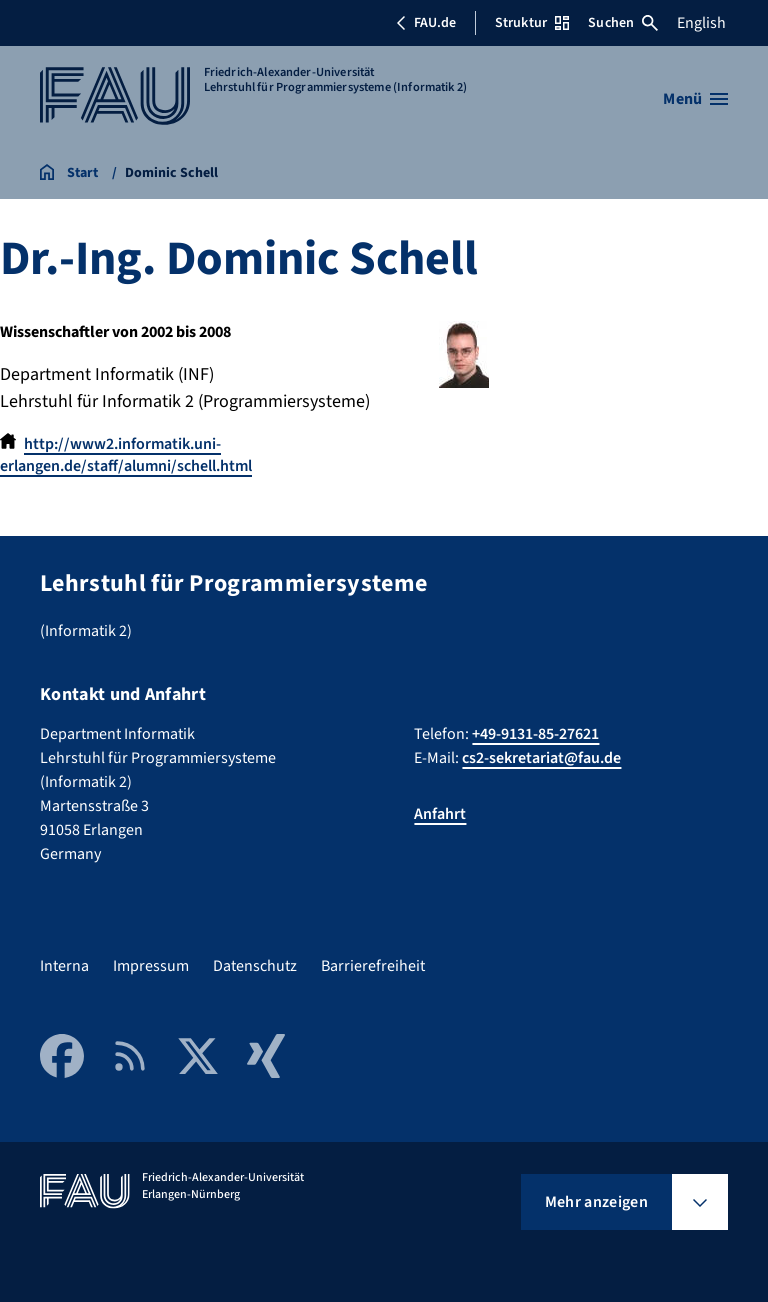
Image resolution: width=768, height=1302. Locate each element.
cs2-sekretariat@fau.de (541, 758)
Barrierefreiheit (373, 966)
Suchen (623, 23)
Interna (64, 966)
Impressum (151, 966)
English (701, 23)
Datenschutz (255, 966)
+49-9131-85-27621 (535, 734)
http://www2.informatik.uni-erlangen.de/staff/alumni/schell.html (126, 455)
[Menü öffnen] (695, 99)
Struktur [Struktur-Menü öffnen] (532, 23)
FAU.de (426, 23)
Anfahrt (440, 814)
